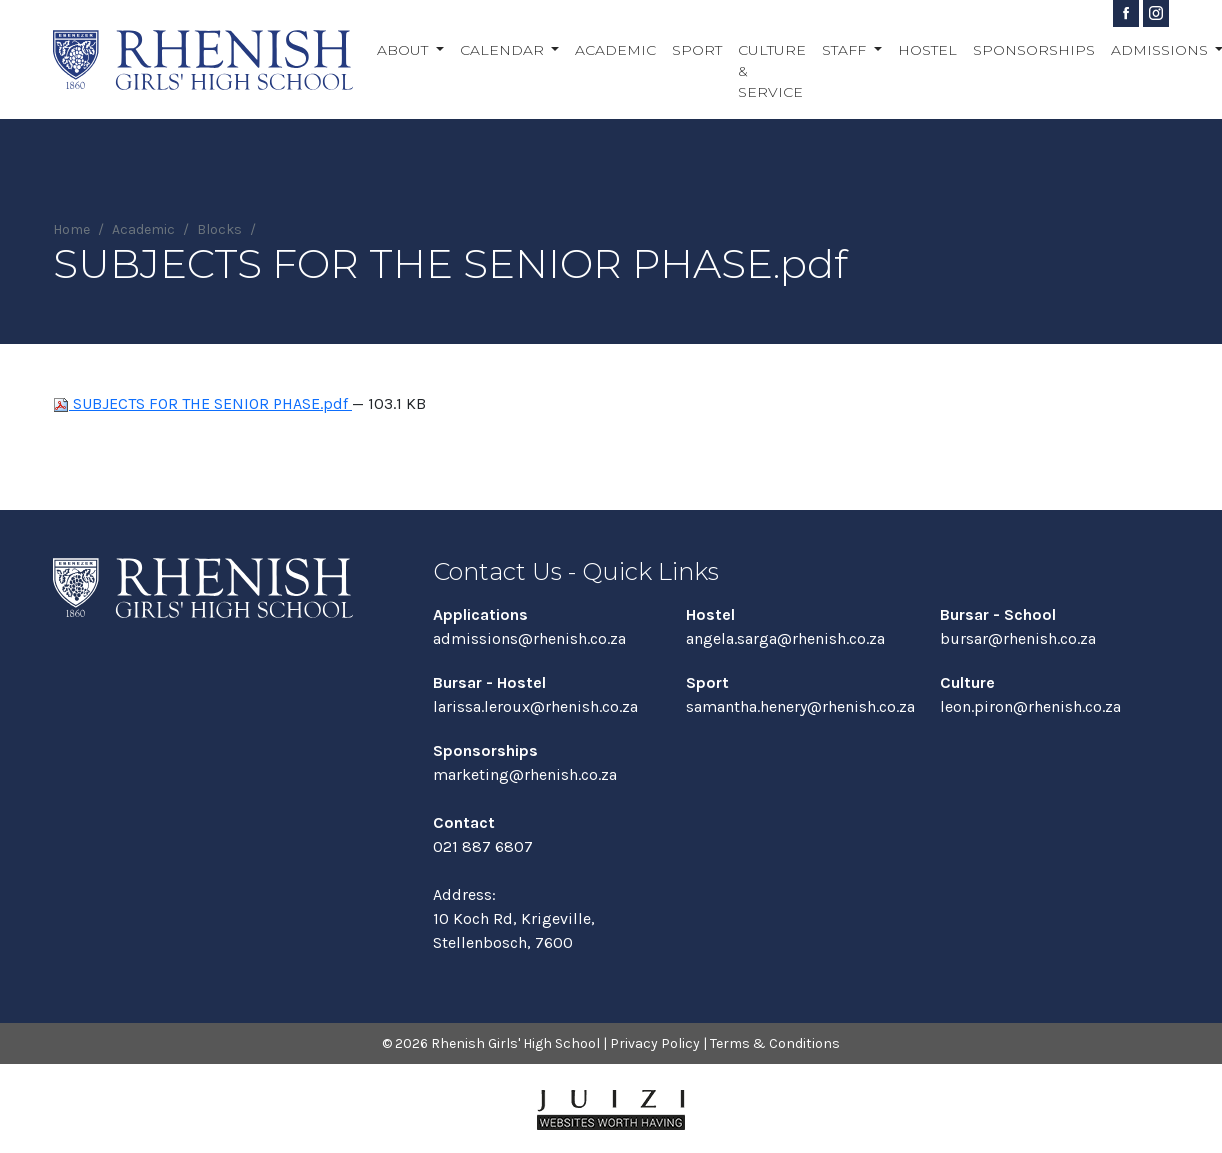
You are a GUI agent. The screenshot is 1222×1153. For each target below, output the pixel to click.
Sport (697, 50)
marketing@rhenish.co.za (525, 774)
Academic (615, 50)
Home (71, 229)
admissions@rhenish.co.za (529, 638)
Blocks (219, 229)
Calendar (504, 50)
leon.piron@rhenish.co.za (1030, 706)
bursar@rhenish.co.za (1018, 638)
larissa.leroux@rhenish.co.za (535, 706)
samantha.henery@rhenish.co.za (800, 706)
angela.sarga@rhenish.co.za (785, 638)
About (404, 50)
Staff (846, 50)
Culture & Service (772, 71)
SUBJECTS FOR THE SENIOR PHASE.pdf (202, 403)
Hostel (927, 50)
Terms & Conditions (775, 1043)
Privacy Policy (655, 1043)
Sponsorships (1034, 50)
